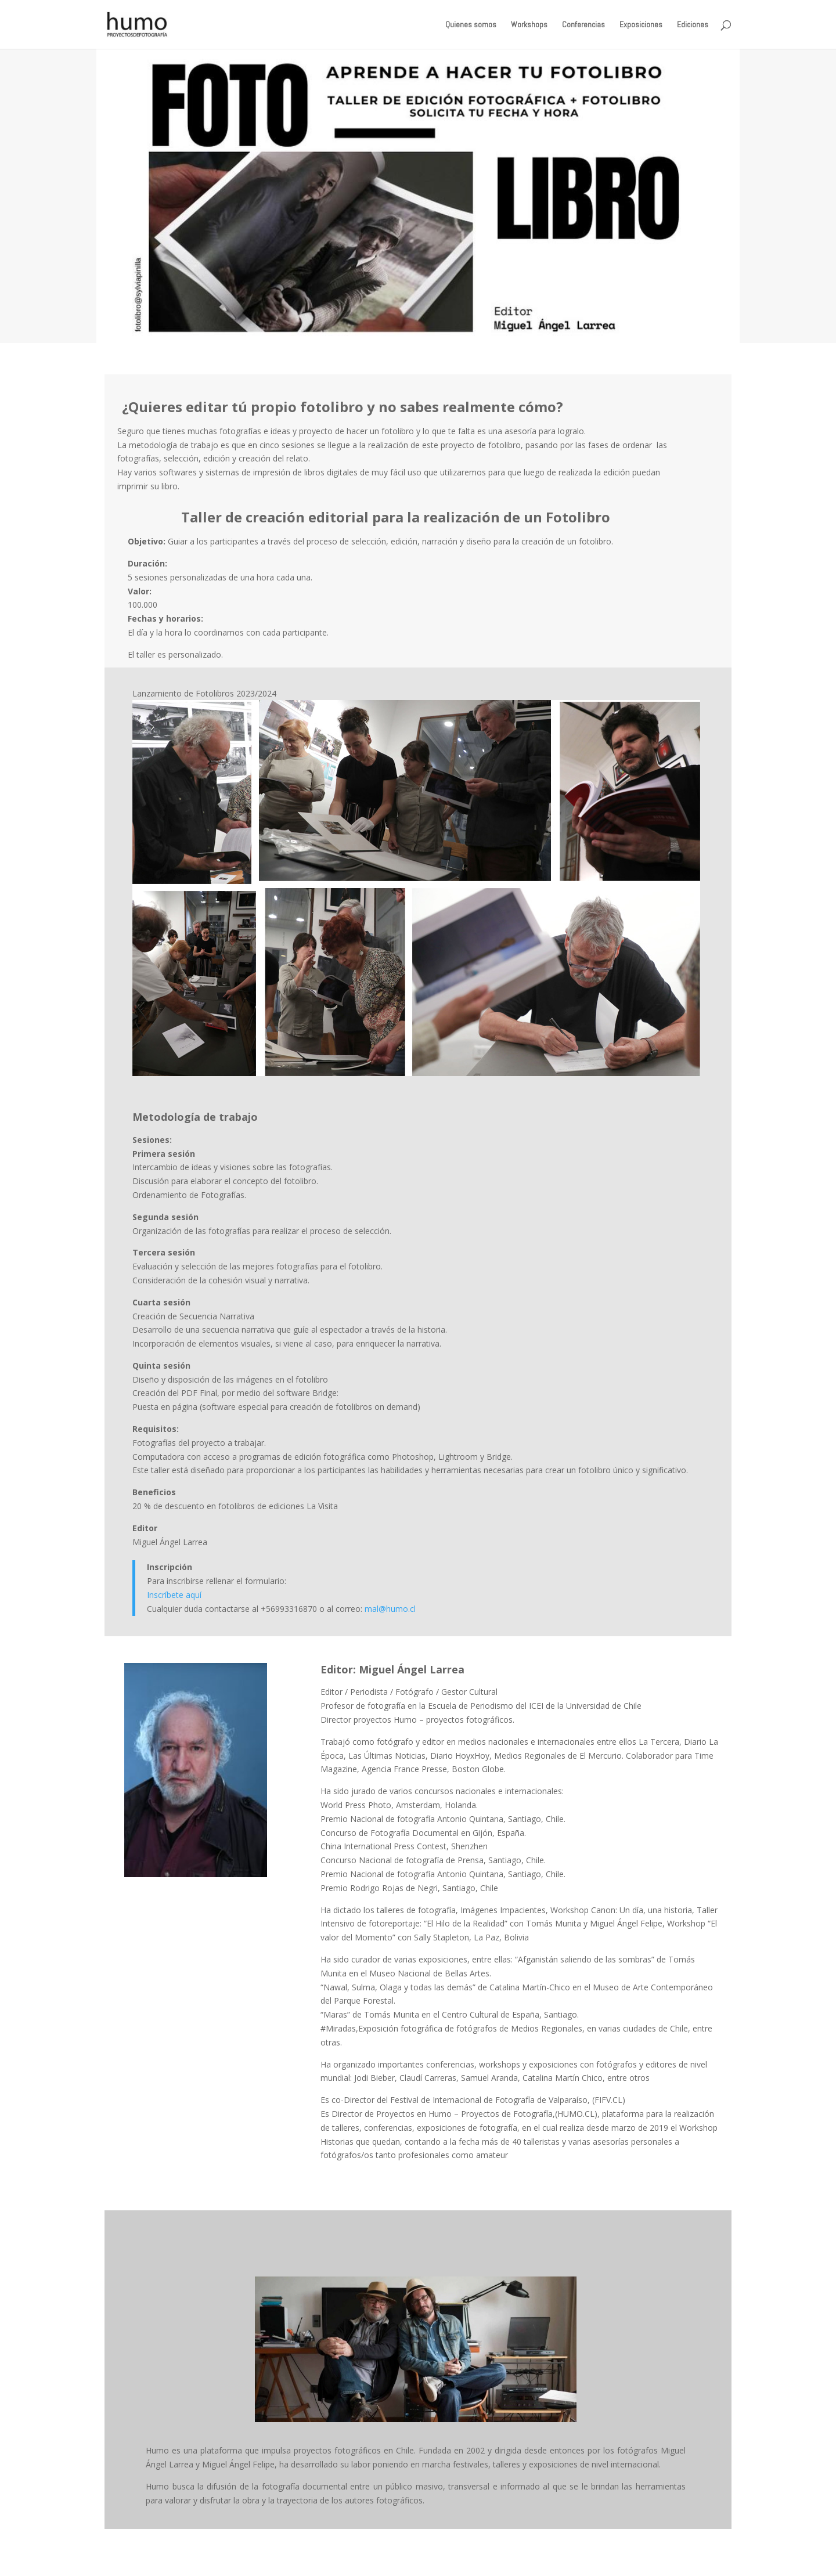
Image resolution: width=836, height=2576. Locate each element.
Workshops (529, 25)
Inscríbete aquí (174, 1594)
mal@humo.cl (390, 1608)
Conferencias (583, 25)
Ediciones (692, 25)
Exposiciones (640, 25)
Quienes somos (470, 25)
